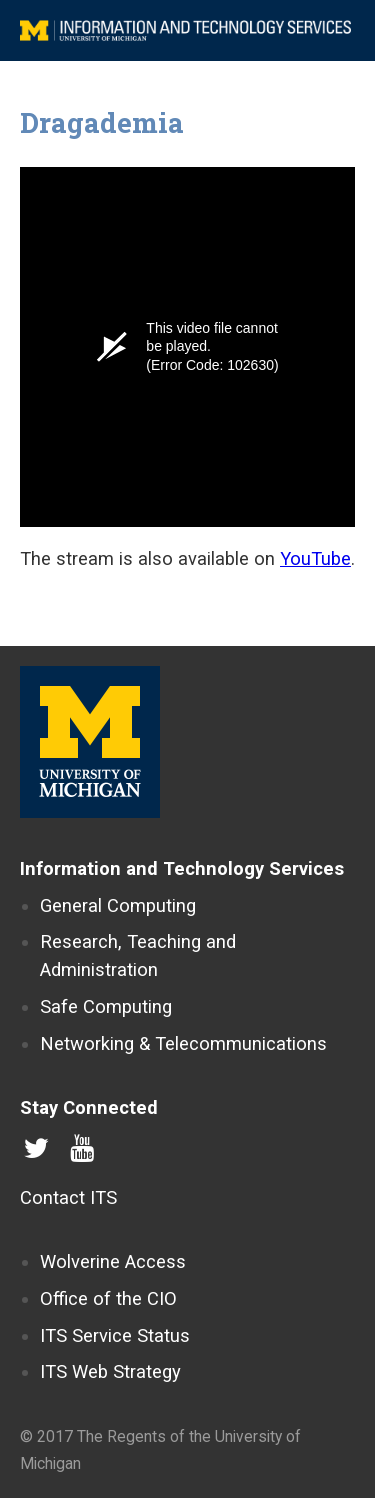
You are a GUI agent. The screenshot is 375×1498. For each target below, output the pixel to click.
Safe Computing (106, 1006)
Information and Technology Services (182, 868)
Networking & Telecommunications (183, 1043)
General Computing (118, 905)
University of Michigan (90, 742)
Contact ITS (68, 1197)
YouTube (315, 558)
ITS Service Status (115, 1335)
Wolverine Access (113, 1261)
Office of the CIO (108, 1298)
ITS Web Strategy (110, 1371)
